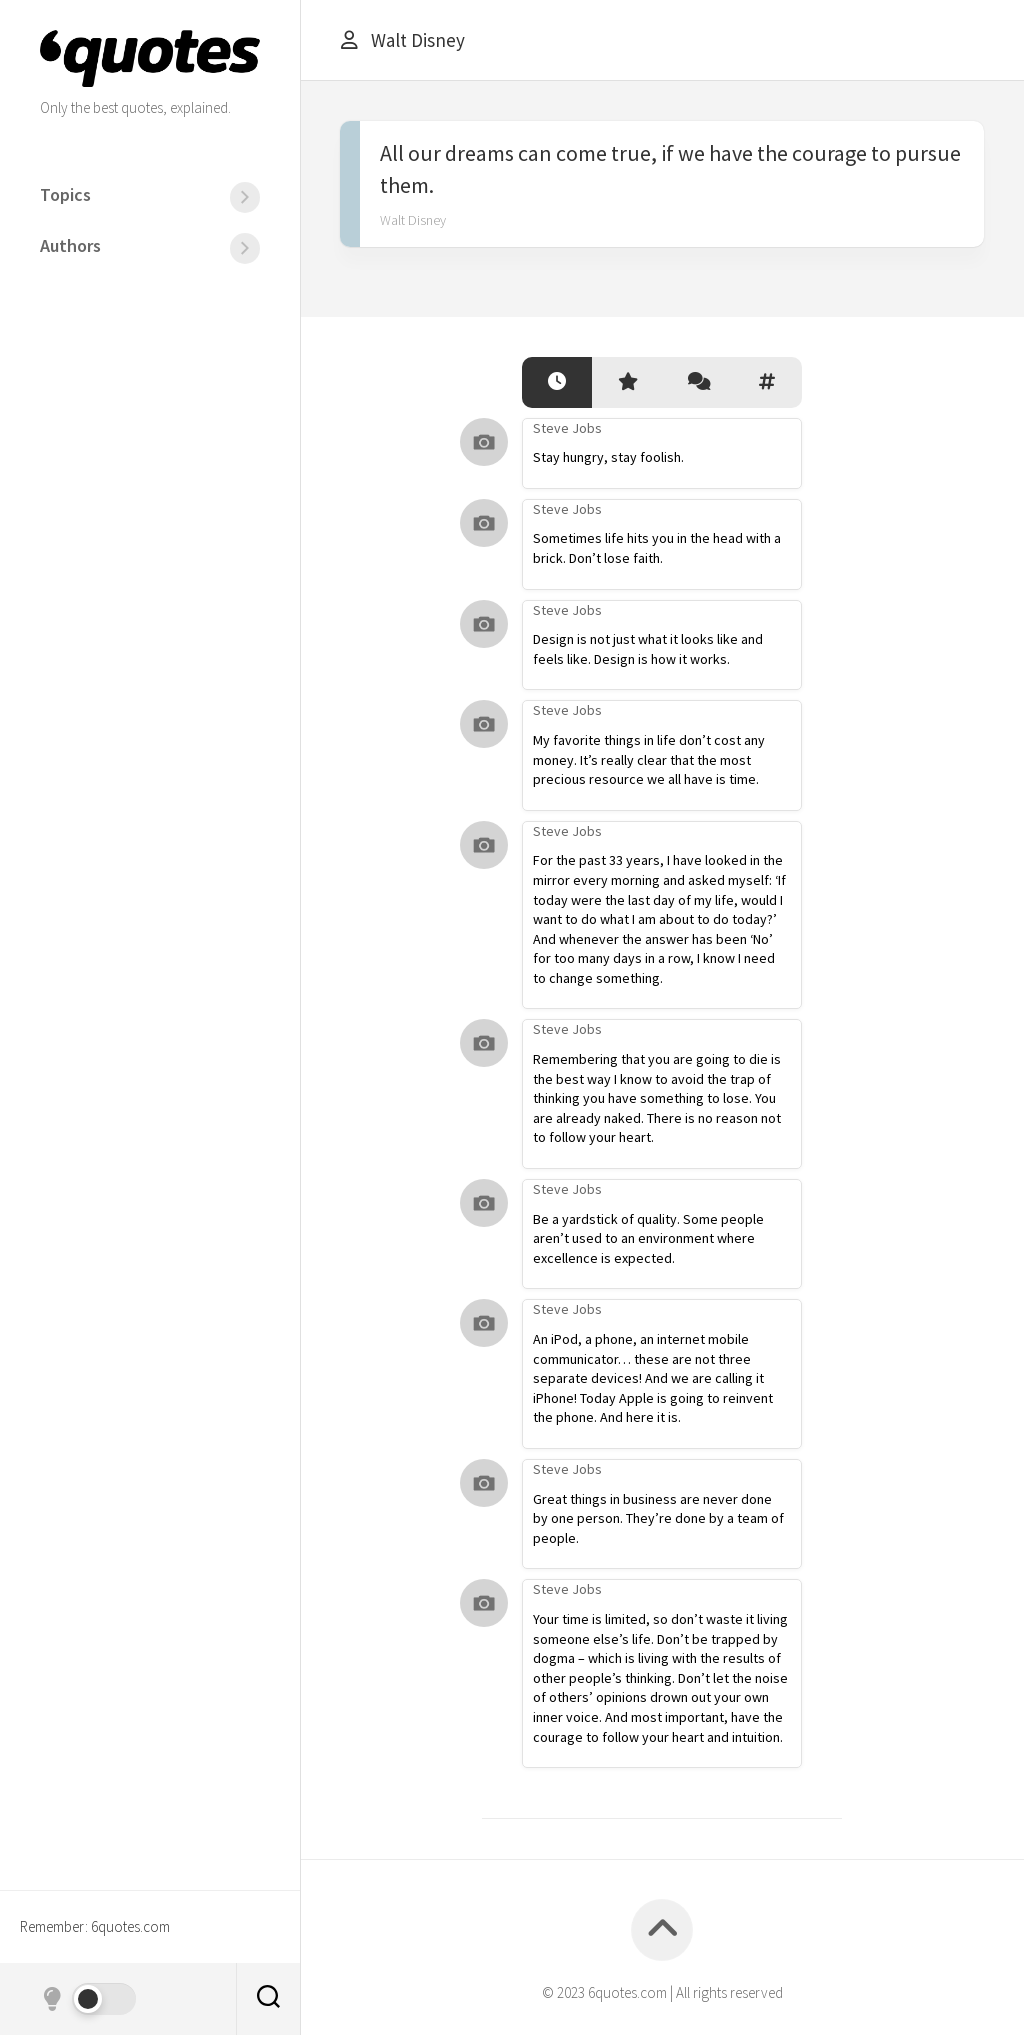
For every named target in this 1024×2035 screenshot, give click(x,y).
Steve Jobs (567, 428)
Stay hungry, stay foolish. (608, 457)
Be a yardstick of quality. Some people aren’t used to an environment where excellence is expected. (648, 1238)
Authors (70, 245)
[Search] (268, 1999)
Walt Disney (413, 220)
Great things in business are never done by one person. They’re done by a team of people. (658, 1518)
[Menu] (245, 197)
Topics (65, 194)
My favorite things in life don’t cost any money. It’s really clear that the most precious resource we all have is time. (649, 759)
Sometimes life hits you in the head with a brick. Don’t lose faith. (657, 548)
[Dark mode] (88, 1999)
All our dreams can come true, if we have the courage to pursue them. (670, 169)
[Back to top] (662, 1930)
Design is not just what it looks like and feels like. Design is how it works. (648, 649)
